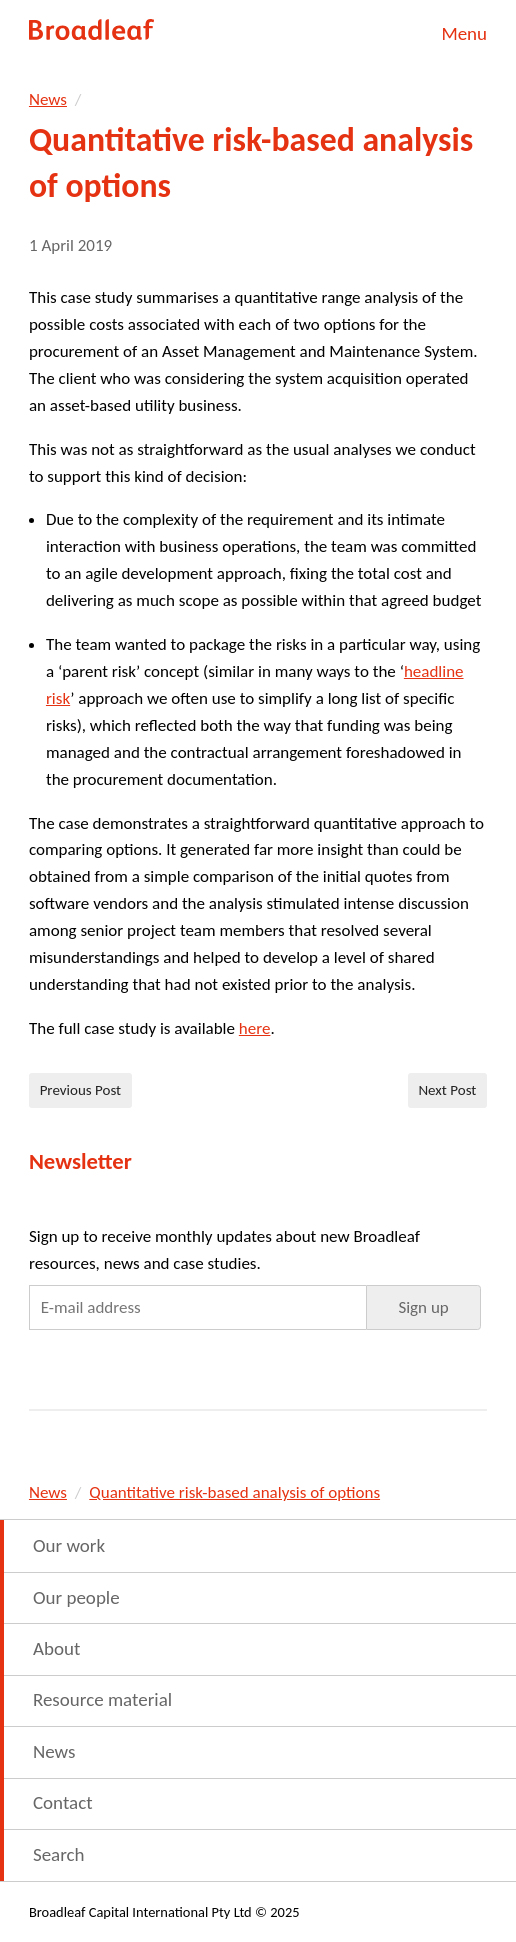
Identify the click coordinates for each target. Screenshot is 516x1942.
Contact (63, 1802)
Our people (76, 1597)
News (48, 99)
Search (59, 1854)
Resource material (102, 1699)
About (56, 1648)
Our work (69, 1545)
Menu (464, 33)
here (255, 1028)
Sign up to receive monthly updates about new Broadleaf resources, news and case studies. (224, 1250)
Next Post (447, 1090)
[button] (423, 1307)
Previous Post (81, 1090)
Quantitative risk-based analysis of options (234, 1492)
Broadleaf (92, 30)
